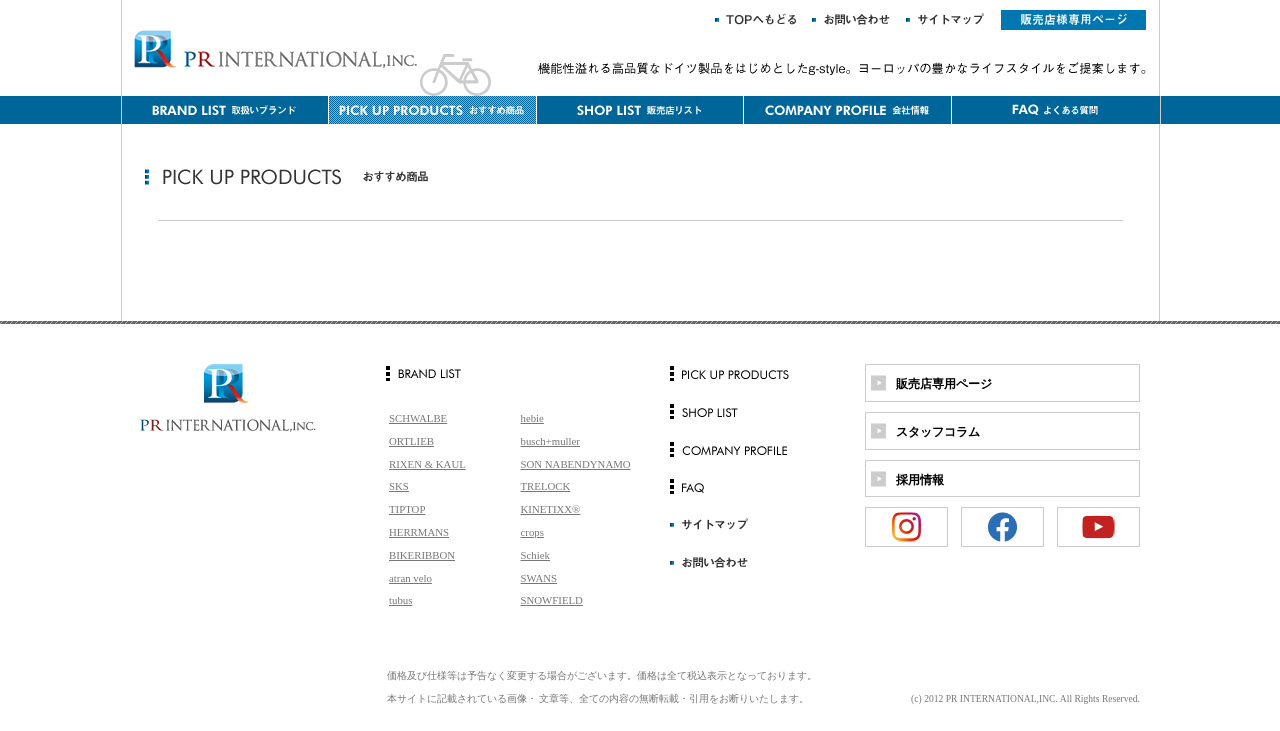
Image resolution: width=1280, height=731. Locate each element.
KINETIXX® (551, 509)
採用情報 (920, 480)
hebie (532, 418)
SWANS (539, 578)
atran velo (410, 578)
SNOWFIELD (552, 600)
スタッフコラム (938, 432)
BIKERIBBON (422, 555)
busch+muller (550, 441)
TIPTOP (407, 509)
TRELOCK (546, 486)
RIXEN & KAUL (427, 464)
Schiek (535, 555)
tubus (400, 600)
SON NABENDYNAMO (576, 464)
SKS (399, 486)
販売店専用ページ (944, 384)
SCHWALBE (418, 418)
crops (532, 532)
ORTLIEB (411, 441)
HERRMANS (419, 532)
